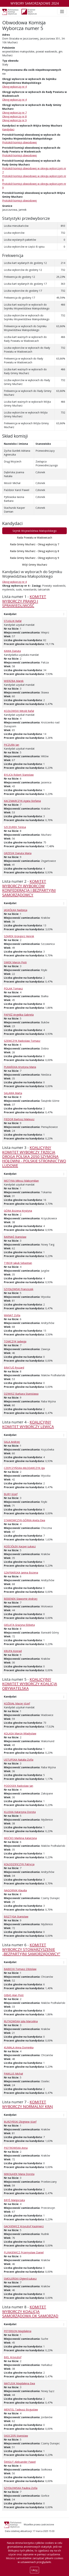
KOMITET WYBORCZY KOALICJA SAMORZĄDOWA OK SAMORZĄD (30, 2311)
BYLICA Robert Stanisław (19, 774)
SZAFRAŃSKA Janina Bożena (21, 1572)
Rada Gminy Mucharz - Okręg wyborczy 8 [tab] (34, 551)
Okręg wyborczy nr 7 (14, 112)
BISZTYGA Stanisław (16, 1916)
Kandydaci (8, 129)
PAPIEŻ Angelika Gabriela (19, 1014)
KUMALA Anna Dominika (18, 2047)
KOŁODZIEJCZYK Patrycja (19, 1864)
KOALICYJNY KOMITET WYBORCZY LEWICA (28, 1424)
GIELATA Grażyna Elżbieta (19, 1625)
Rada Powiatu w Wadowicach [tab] (34, 537)
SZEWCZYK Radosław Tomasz (22, 1041)
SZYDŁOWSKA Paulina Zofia (20, 2488)
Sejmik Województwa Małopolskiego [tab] (35, 530)
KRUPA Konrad (13, 1651)
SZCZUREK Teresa (15, 827)
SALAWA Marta (13, 1093)
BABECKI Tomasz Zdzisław (20, 1969)
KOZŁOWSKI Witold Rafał (19, 711)
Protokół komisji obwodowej (19, 142)
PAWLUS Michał (13, 2073)
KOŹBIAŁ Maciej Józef (17, 1703)
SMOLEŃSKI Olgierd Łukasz (20, 2278)
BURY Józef (10, 1494)
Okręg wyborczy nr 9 (14, 120)
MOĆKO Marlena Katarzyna (20, 1838)
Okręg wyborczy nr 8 (14, 116)
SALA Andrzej (12, 1442)
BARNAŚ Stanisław (15, 1237)
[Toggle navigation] (62, 11)
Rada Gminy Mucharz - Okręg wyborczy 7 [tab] (34, 544)
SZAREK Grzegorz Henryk (19, 936)
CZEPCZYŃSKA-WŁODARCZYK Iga (24, 1468)
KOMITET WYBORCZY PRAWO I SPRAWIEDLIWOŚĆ (24, 601)
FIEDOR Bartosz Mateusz (19, 1119)
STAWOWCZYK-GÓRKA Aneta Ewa (24, 1520)
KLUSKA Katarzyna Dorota (20, 1812)
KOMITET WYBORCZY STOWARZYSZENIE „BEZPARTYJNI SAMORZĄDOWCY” (31, 1949)
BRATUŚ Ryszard (14, 1367)
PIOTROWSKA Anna (16, 2148)
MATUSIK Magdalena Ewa (19, 2383)
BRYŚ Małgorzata (14, 2200)
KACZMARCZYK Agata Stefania (22, 801)
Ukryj (34, 2570)
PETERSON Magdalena (17, 2331)
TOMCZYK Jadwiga (15, 1341)
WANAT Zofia (12, 1315)
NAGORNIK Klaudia (15, 1890)
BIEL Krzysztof (12, 2357)
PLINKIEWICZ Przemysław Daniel (24, 2252)
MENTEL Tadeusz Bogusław (21, 2409)
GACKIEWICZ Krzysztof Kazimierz (24, 2226)
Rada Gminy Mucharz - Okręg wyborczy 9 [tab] (34, 558)
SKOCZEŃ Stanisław (16, 2435)
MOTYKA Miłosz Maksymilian (21, 1180)
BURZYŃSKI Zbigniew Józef (20, 2121)
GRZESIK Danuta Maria (17, 853)
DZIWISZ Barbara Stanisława (21, 1393)
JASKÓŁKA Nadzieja (15, 910)
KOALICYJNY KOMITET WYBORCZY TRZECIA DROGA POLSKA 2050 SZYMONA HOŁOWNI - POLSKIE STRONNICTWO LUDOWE (34, 1156)
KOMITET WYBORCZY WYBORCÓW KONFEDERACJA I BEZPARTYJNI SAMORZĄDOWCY (29, 888)
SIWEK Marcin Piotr (15, 962)
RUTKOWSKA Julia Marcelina (21, 2021)
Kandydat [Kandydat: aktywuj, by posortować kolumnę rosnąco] (10, 614)
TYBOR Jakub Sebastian (18, 1263)
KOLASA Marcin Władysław (20, 1733)
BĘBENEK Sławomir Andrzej (20, 1598)
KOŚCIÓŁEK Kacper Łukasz (20, 1546)
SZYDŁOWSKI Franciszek (18, 1289)
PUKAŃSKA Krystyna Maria (20, 1067)
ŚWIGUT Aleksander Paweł (20, 2462)
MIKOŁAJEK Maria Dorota (19, 2174)
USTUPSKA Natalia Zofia (18, 1759)
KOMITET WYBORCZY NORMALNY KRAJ (27, 2104)
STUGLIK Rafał (13, 621)
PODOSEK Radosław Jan (18, 1785)
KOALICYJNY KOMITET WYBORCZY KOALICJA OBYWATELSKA (29, 1684)
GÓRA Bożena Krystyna (18, 1210)
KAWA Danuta (12, 651)
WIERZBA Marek (14, 681)
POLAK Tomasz (13, 988)
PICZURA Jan (11, 744)
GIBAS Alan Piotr (14, 1995)
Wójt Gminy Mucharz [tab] (34, 564)
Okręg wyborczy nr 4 (14, 86)
